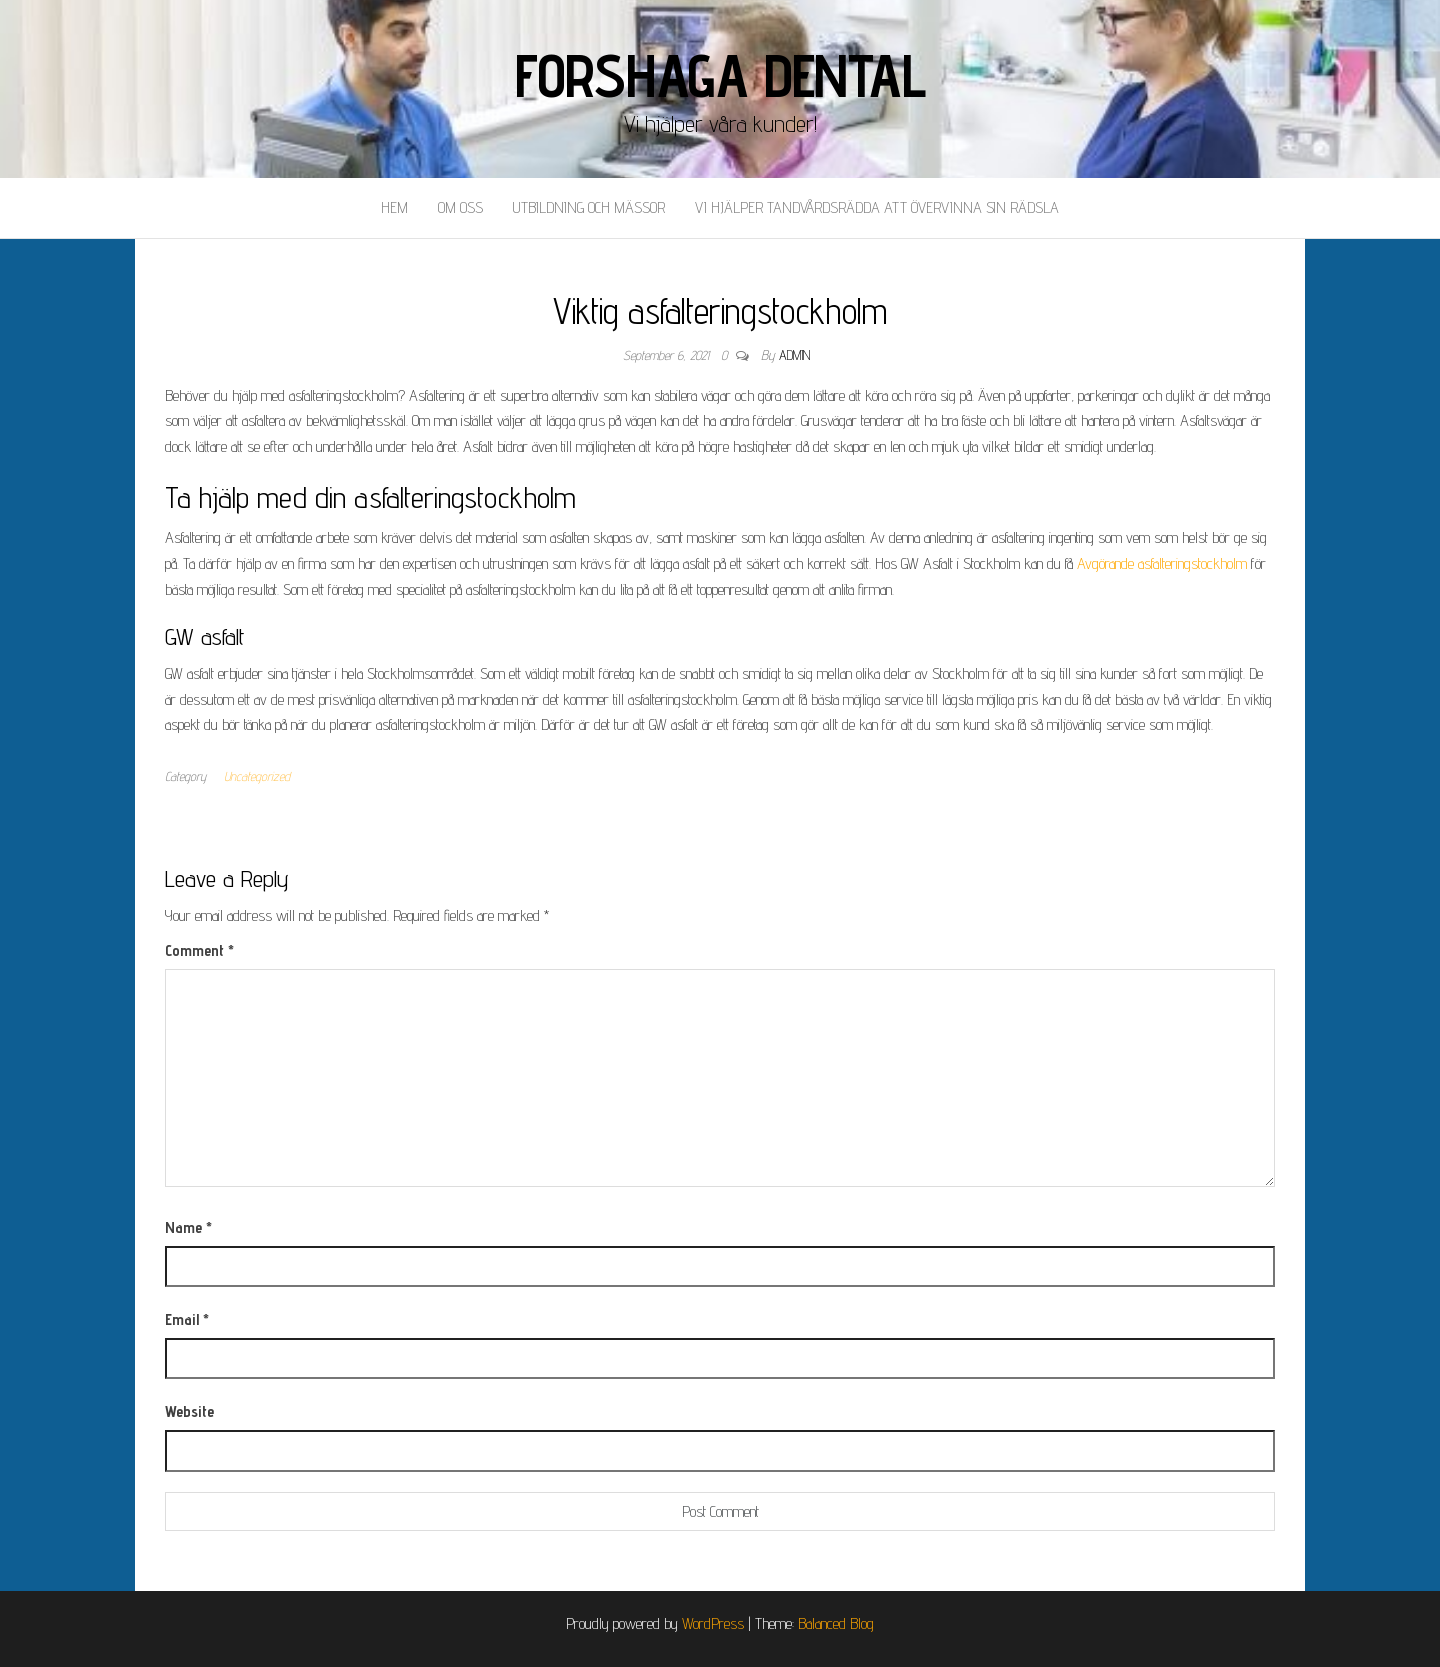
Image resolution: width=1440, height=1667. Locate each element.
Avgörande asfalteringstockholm (1162, 563)
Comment (199, 950)
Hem (394, 207)
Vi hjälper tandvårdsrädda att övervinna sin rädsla (877, 207)
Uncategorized (257, 776)
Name (188, 1227)
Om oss (460, 207)
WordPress (713, 1623)
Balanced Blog (836, 1623)
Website (189, 1411)
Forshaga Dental (720, 75)
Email (187, 1319)
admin (794, 355)
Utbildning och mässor (589, 207)
